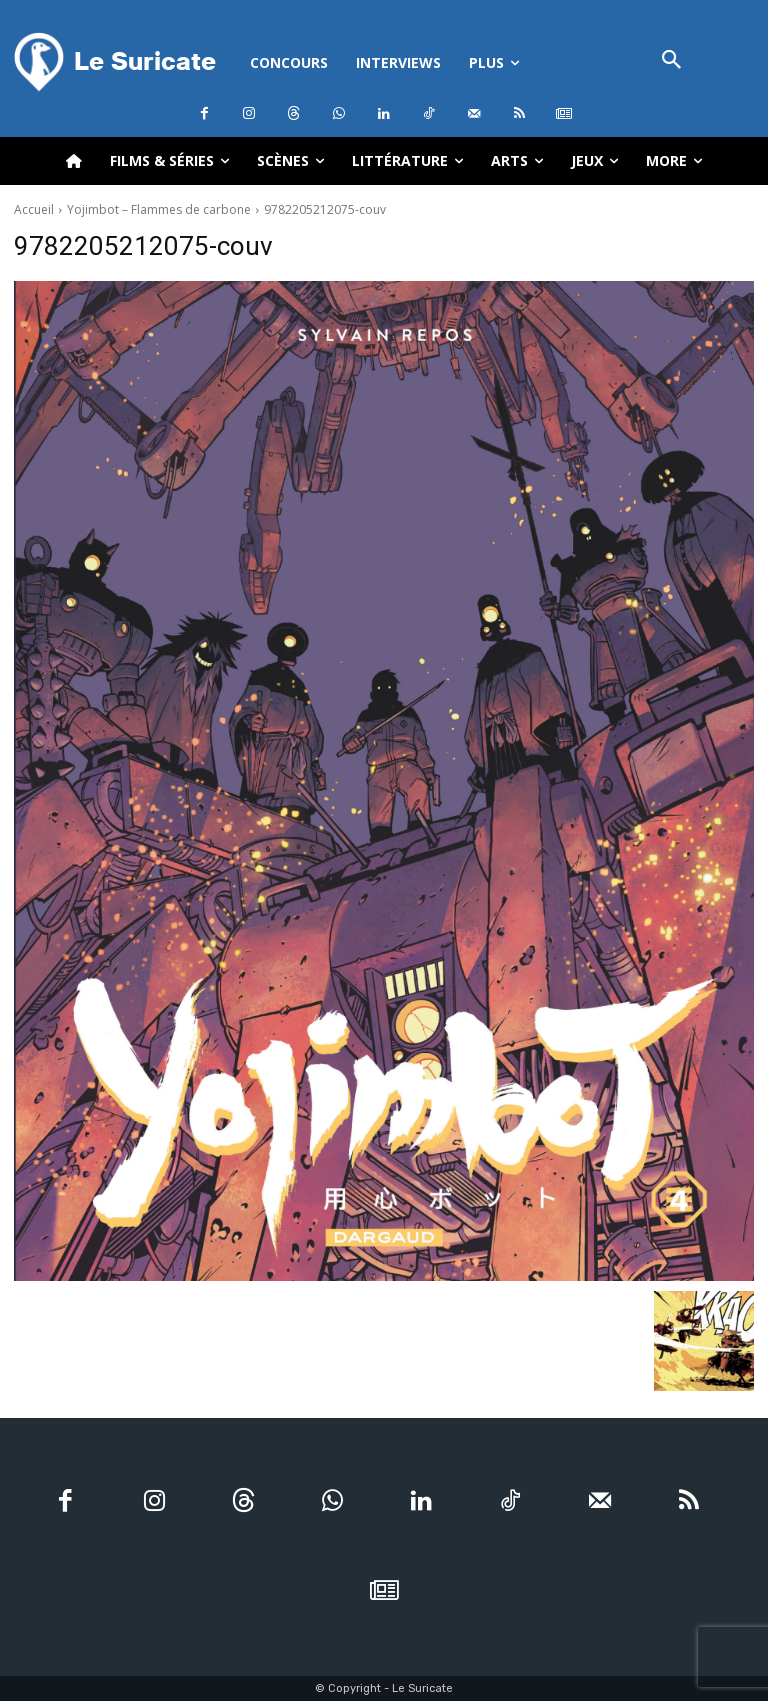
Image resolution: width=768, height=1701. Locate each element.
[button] (672, 61)
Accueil (34, 209)
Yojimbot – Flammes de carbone (159, 209)
